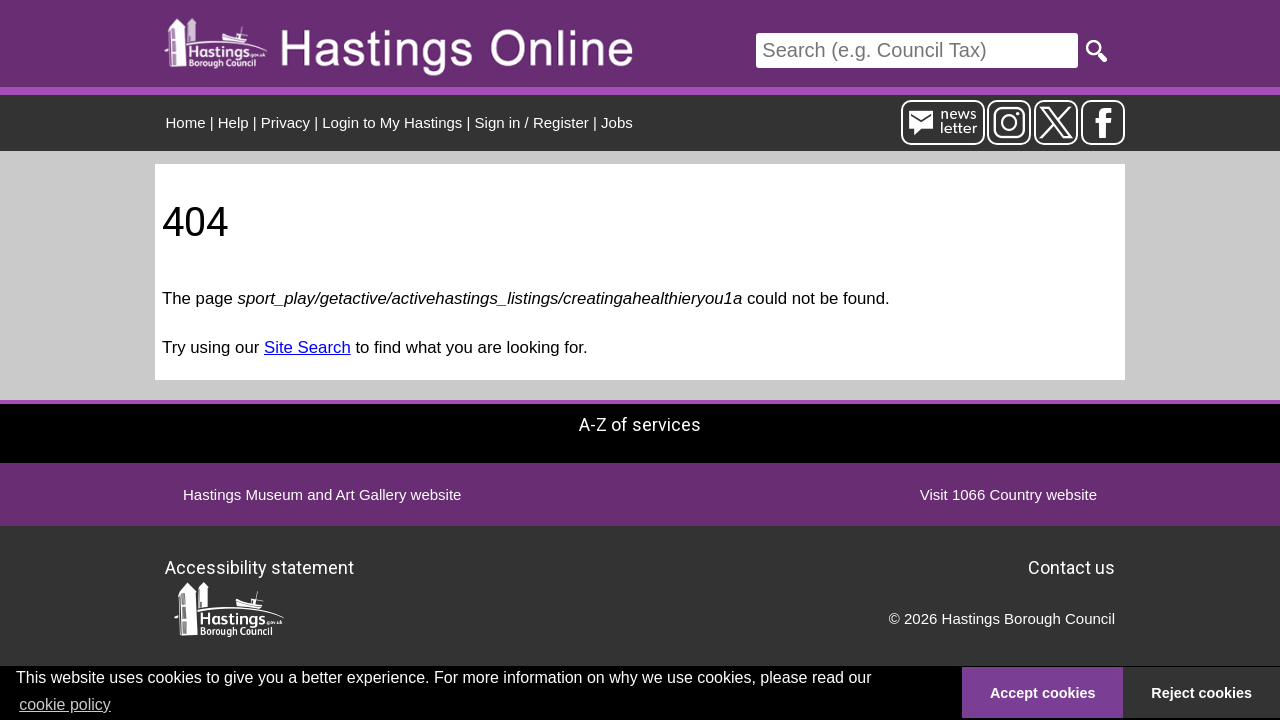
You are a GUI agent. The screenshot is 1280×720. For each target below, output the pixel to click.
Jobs (617, 122)
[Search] (917, 50)
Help (233, 122)
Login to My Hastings (392, 122)
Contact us (1071, 567)
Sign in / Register (532, 122)
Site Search (307, 347)
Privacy (285, 122)
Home (186, 122)
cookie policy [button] (65, 704)
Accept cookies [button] (1043, 693)
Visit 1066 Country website (1008, 494)
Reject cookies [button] (1201, 693)
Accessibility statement (259, 567)
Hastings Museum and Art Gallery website (322, 494)
